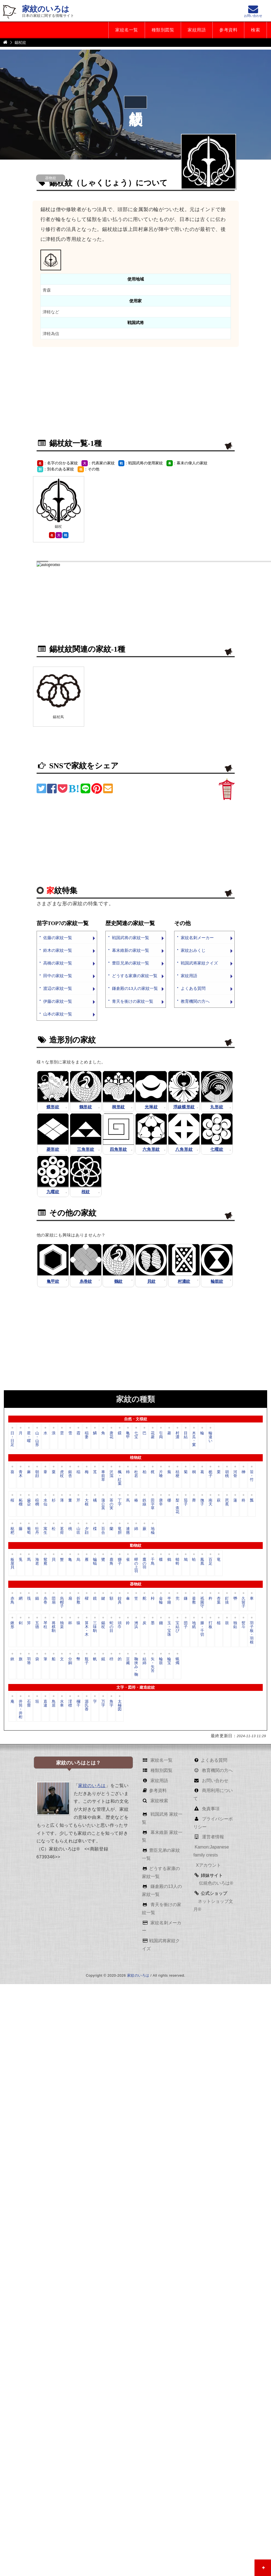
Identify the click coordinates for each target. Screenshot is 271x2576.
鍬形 (12, 1625)
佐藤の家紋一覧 (57, 937)
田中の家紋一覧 (57, 975)
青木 (21, 1474)
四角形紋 (118, 1149)
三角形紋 (85, 1149)
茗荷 (62, 1530)
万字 (103, 1703)
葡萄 (29, 1530)
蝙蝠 (95, 1561)
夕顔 (87, 1530)
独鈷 (235, 1625)
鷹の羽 (144, 1563)
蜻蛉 (177, 1561)
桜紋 (85, 1191)
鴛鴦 (45, 1561)
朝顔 (37, 1474)
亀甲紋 (53, 1281)
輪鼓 (161, 1661)
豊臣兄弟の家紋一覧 (130, 963)
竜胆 (120, 1530)
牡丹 (37, 1530)
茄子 (186, 1502)
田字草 (153, 1504)
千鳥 (153, 1561)
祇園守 (202, 1602)
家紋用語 (197, 30)
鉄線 (144, 1502)
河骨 (235, 1474)
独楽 (62, 1625)
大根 (87, 1502)
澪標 (70, 1703)
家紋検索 (158, 1800)
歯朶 (29, 1502)
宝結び (177, 1627)
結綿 (144, 1661)
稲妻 (87, 1435)
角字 (111, 1703)
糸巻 (45, 1600)
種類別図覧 (163, 30)
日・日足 (12, 1438)
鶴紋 (118, 1281)
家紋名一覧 (126, 30)
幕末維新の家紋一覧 (130, 950)
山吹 (78, 1530)
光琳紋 (151, 1106)
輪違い (210, 1437)
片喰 (161, 1474)
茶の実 (111, 1504)
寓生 (45, 1530)
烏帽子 (62, 1602)
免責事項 (210, 1808)
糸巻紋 (86, 1281)
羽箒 (29, 1661)
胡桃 (227, 1474)
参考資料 (228, 30)
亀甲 (128, 1435)
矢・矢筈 (153, 1665)
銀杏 (70, 1474)
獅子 (120, 1561)
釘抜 (227, 1600)
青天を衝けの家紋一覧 (132, 1001)
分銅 (70, 1661)
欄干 (78, 1703)
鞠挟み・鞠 (136, 1666)
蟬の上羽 (136, 1565)
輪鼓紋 (217, 1281)
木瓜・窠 (194, 1438)
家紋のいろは (45, 9)
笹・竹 (252, 1476)
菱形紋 (52, 1149)
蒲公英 (103, 1504)
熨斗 (243, 1625)
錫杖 (103, 1625)
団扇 (54, 1600)
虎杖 (62, 1474)
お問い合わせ (214, 1780)
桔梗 (177, 1474)
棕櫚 (37, 1502)
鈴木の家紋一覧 (57, 950)
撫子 (202, 1502)
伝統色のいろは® (215, 1883)
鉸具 (120, 1600)
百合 (103, 1530)
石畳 (29, 1703)
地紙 (194, 1625)
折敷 (78, 1600)
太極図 (120, 1705)
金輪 (161, 1600)
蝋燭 (177, 1661)
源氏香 (87, 1705)
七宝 (136, 1435)
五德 (37, 1625)
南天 (210, 1502)
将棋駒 (54, 1627)
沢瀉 (111, 1474)
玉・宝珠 (169, 1629)
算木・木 (87, 1629)
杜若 (136, 1474)
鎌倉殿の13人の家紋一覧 (135, 988)
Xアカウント (208, 1865)
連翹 (128, 1530)
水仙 (45, 1502)
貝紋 (151, 1281)
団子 (186, 1625)
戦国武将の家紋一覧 (130, 937)
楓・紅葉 (120, 1477)
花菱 (153, 1435)
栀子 (210, 1474)
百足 (210, 1561)
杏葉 (219, 1600)
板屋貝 (12, 1563)
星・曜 (29, 1437)
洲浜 (136, 1625)
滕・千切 (202, 1629)
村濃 (177, 1435)
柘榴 (21, 1502)
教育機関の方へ (195, 1001)
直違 (45, 1703)
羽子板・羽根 (252, 1632)
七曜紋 (216, 1149)
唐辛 (161, 1502)
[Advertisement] (101, 393)
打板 (210, 1625)
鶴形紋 (85, 1106)
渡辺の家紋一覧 (57, 988)
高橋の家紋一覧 (57, 963)
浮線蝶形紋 (184, 1106)
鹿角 (111, 1561)
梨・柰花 (177, 1506)
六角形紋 (151, 1149)
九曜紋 (52, 1191)
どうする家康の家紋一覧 (134, 975)
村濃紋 (184, 1281)
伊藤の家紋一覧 (57, 1001)
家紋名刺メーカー (197, 937)
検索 (255, 30)
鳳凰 (202, 1561)
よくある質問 (193, 988)
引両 (161, 1435)
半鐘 (169, 1600)
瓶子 (87, 1661)
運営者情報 (212, 1836)
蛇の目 (111, 1627)
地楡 (153, 1530)
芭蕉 (227, 1502)
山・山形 (37, 1438)
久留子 (243, 1602)
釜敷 (194, 1600)
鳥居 (54, 1703)
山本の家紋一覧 (57, 1014)
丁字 (120, 1502)
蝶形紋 (52, 1106)
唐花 (111, 1435)
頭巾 (120, 1625)
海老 (37, 1561)
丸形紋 (216, 1106)
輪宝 (169, 1661)
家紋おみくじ (193, 950)
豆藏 (128, 1661)
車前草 (103, 1476)
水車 (62, 1703)
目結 (186, 1435)
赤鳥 (12, 1600)
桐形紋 (118, 1106)
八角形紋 (184, 1149)
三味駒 (95, 1627)
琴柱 (45, 1625)
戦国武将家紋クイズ (199, 963)
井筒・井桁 (21, 1709)
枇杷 (12, 1530)
